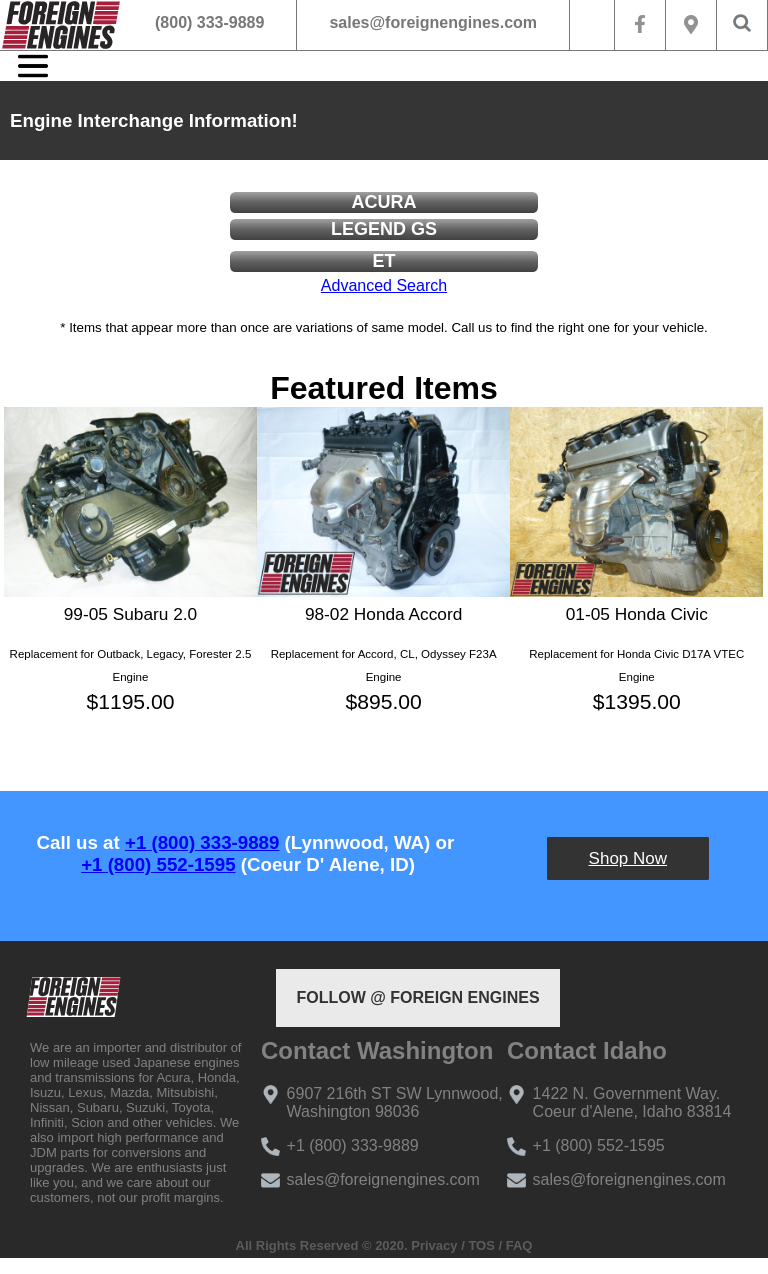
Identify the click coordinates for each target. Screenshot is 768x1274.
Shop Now (628, 858)
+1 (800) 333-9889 (202, 842)
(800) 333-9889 (209, 22)
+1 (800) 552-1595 (158, 864)
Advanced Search (384, 285)
